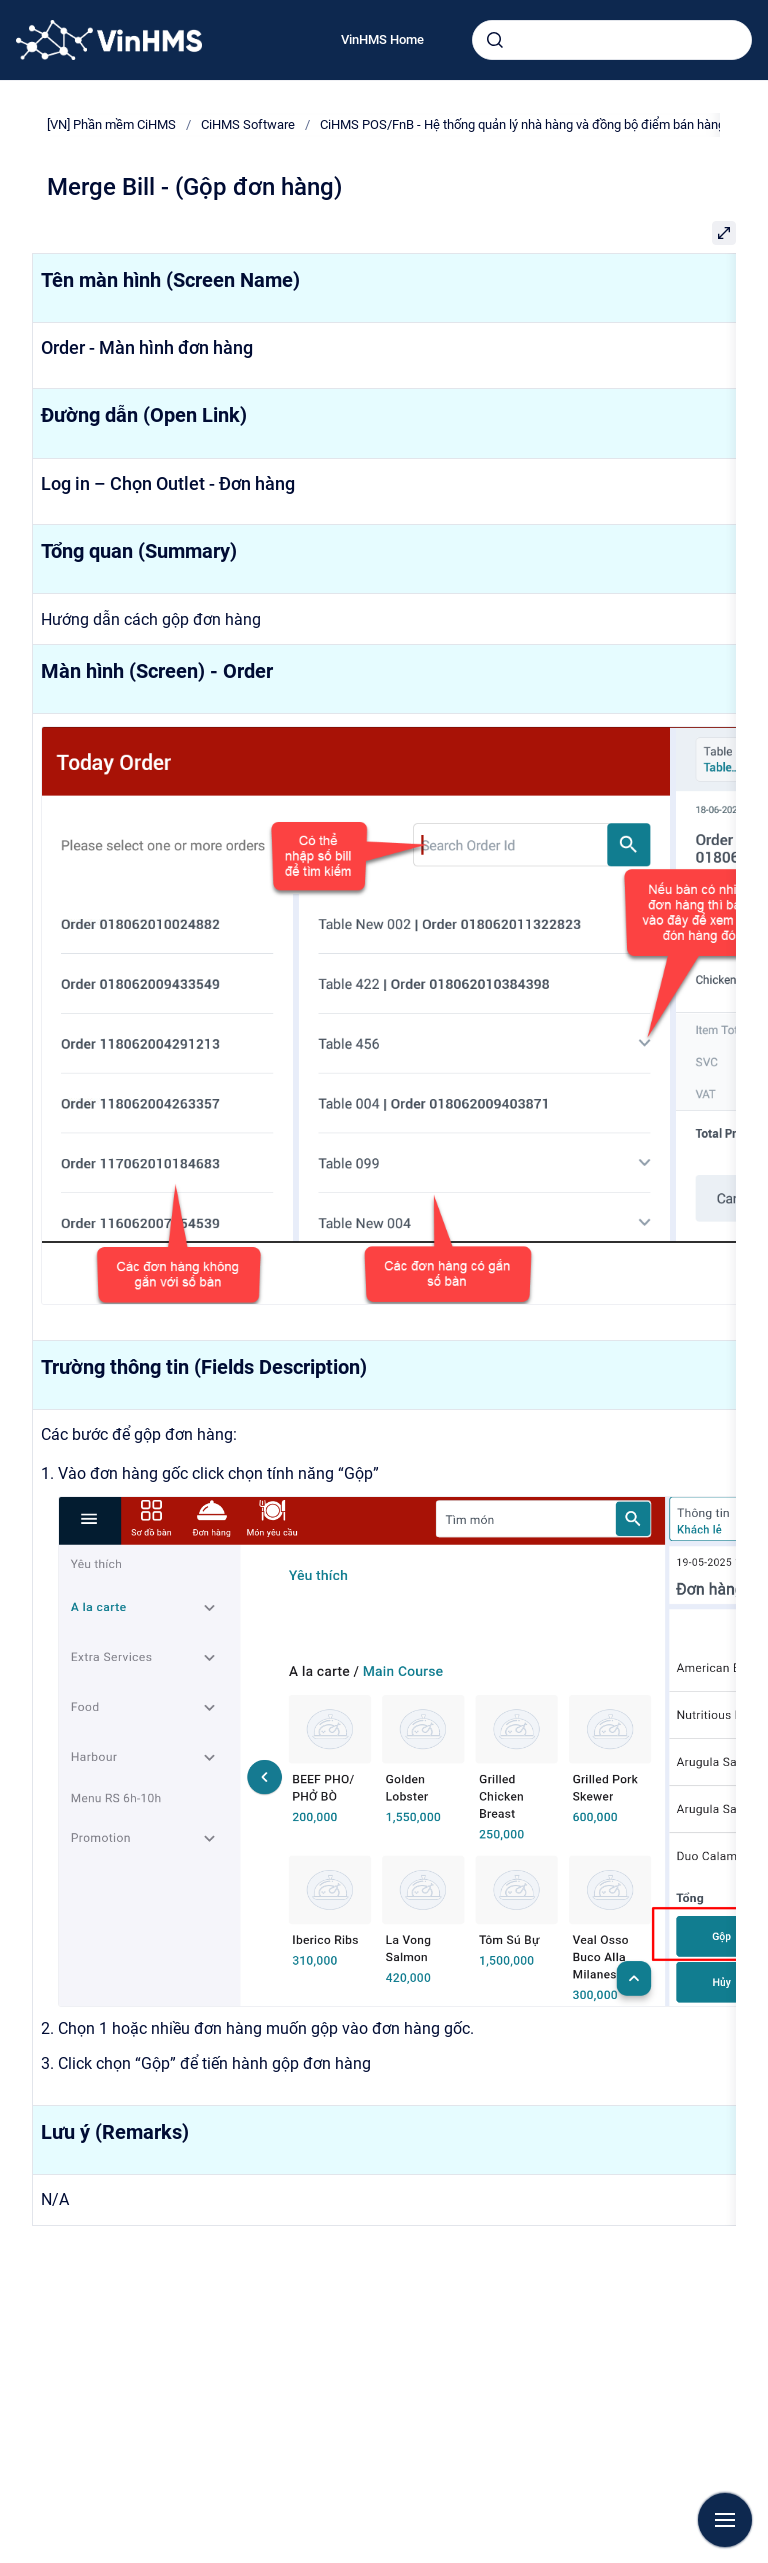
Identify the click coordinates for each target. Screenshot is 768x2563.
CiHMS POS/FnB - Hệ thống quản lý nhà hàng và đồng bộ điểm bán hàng (522, 124)
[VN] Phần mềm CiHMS (111, 124)
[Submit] (495, 40)
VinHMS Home (382, 39)
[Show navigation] (725, 2520)
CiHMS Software (248, 124)
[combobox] (612, 40)
